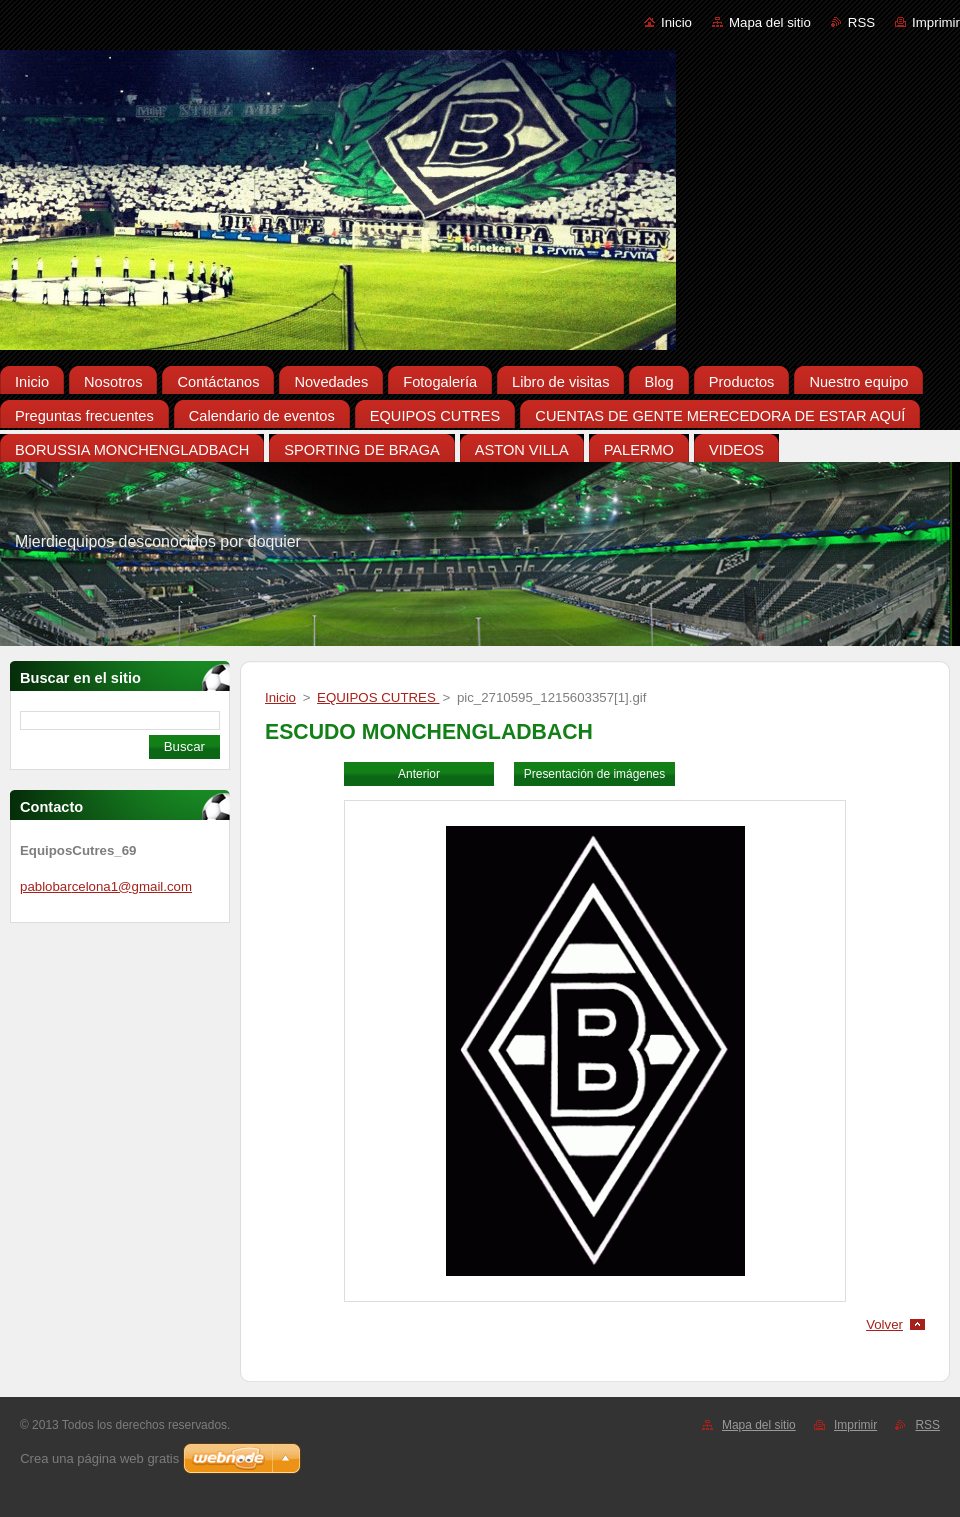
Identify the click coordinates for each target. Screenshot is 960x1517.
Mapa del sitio (770, 22)
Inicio (676, 22)
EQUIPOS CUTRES (378, 697)
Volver (884, 1324)
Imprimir (936, 22)
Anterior (419, 774)
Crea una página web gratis (99, 1458)
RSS (861, 22)
